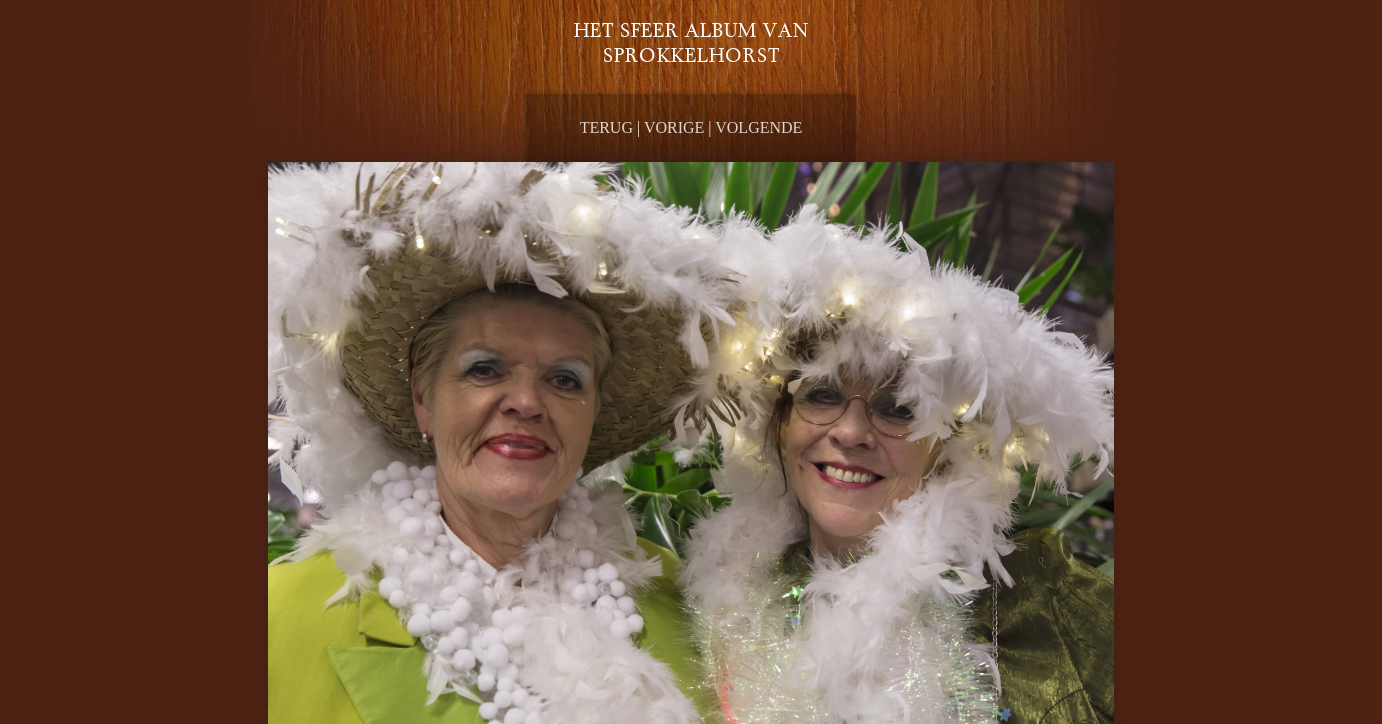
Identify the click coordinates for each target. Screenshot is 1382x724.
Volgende (758, 127)
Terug (606, 127)
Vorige (674, 127)
